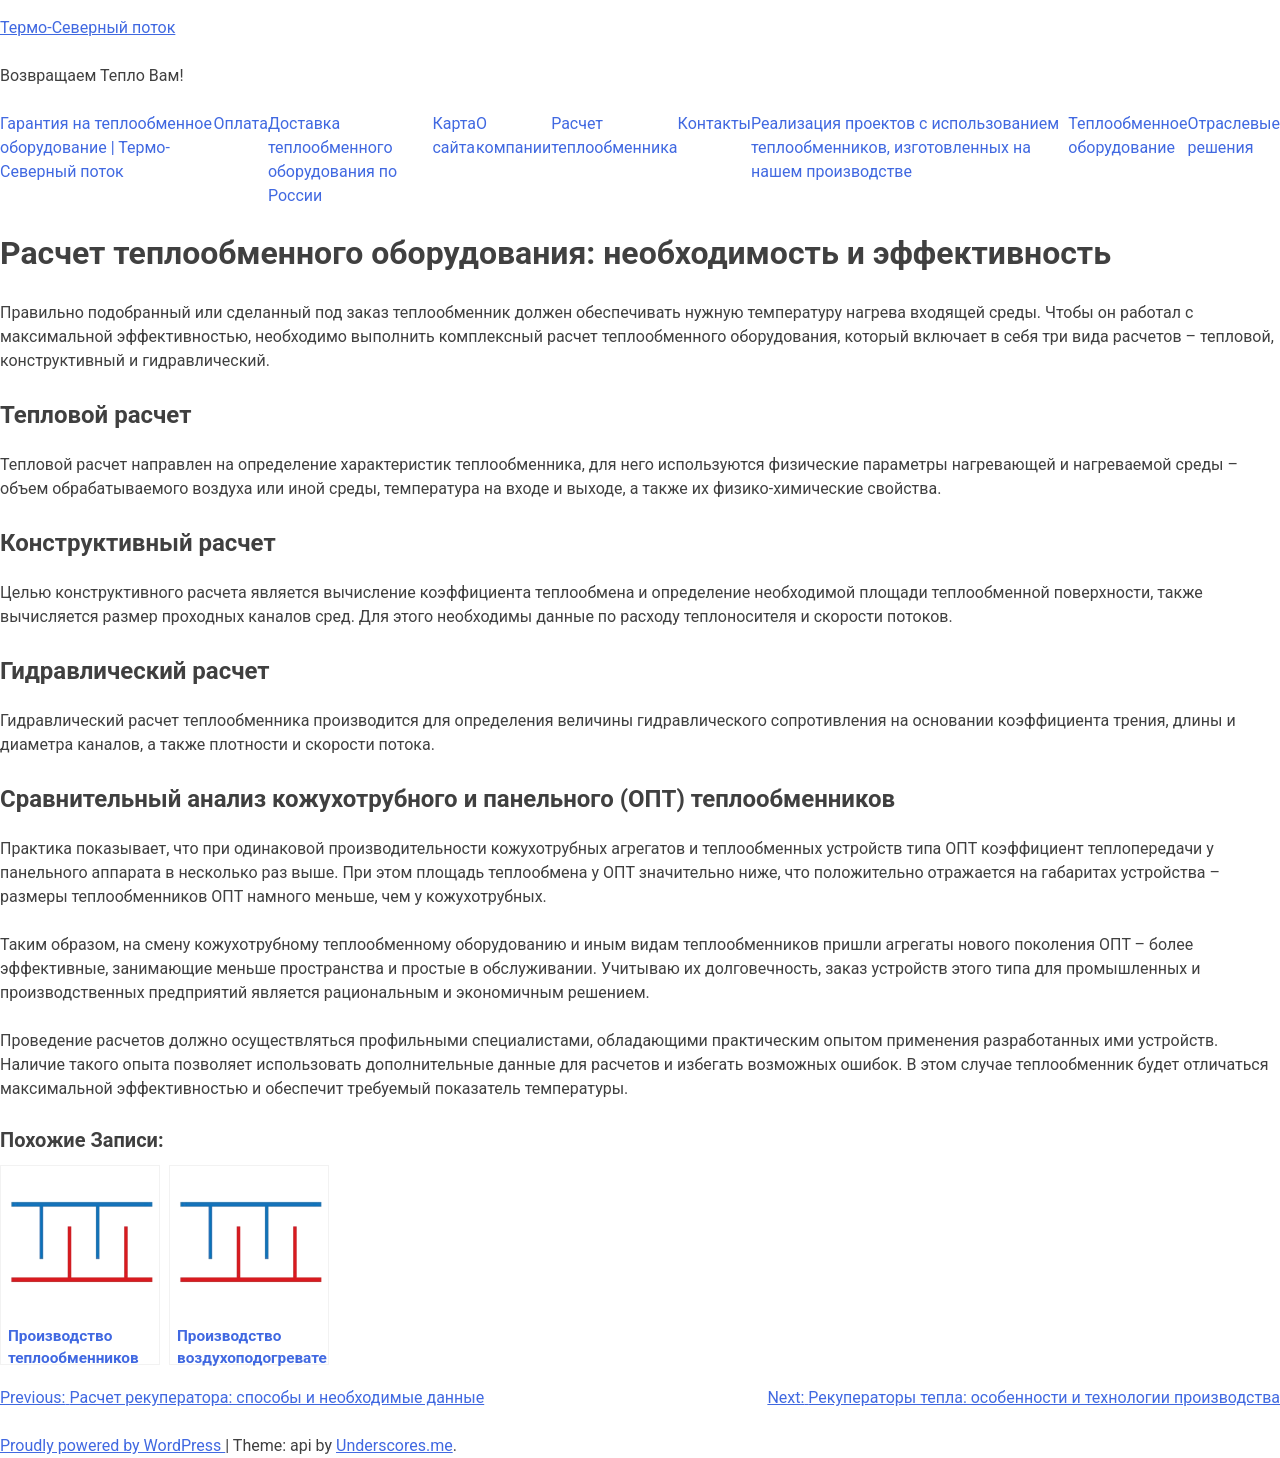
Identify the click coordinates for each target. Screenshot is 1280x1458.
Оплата (241, 123)
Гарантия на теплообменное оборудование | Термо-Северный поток (106, 147)
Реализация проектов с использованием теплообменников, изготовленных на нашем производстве (905, 147)
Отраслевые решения (1233, 135)
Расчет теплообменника (614, 135)
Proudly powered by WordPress (112, 1445)
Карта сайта (454, 135)
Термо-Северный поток (87, 27)
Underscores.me (394, 1445)
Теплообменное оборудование (1127, 135)
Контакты (714, 123)
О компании (513, 135)
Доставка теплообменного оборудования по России (332, 159)
